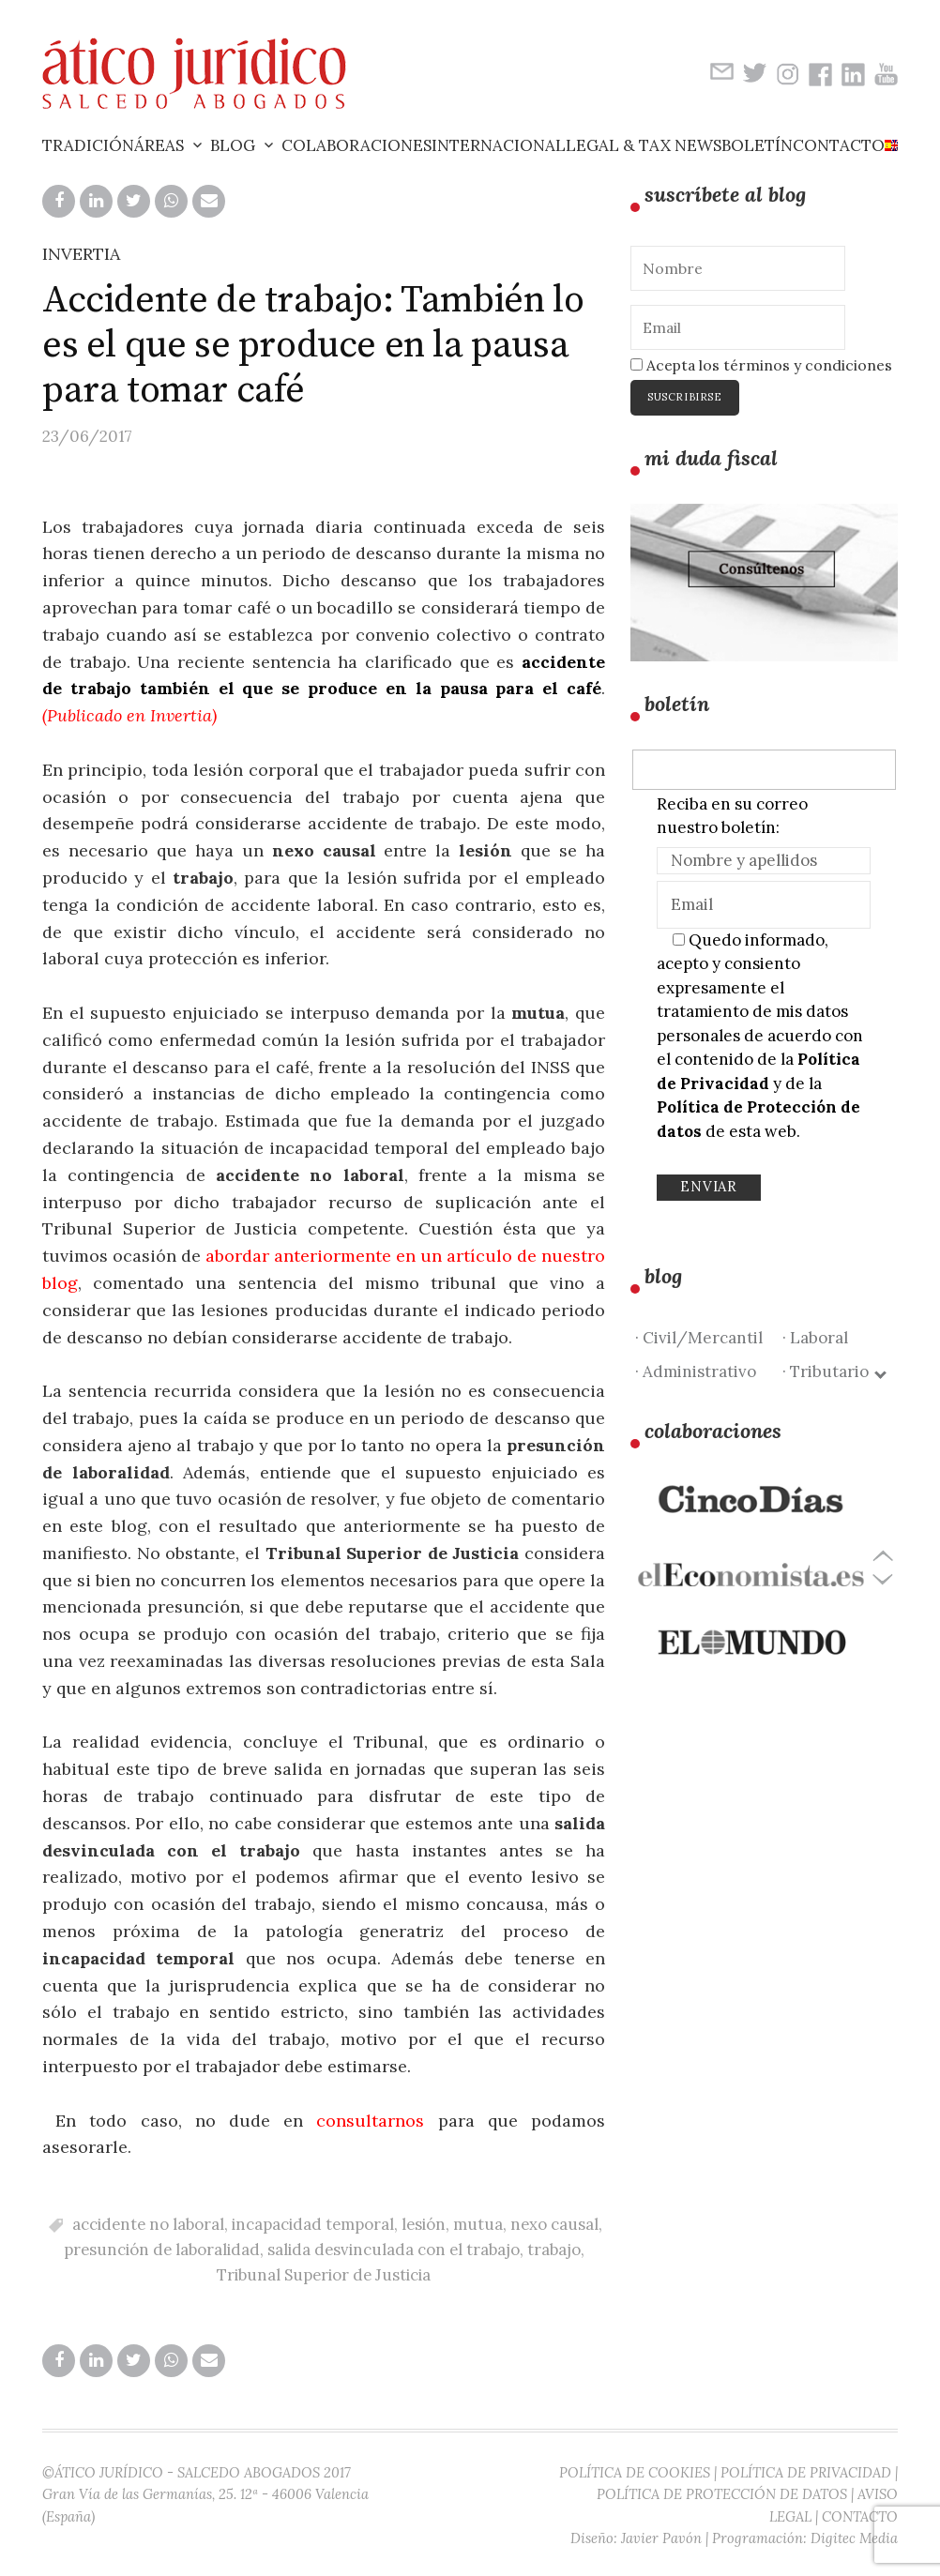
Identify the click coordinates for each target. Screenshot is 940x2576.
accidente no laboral (148, 2224)
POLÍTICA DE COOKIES (634, 2472)
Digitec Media (854, 2538)
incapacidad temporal (313, 2224)
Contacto (839, 145)
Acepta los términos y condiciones (761, 365)
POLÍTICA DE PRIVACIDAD (805, 2472)
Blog (232, 145)
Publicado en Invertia (129, 715)
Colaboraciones (356, 145)
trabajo (554, 2249)
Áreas (159, 145)
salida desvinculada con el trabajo (393, 2249)
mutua (478, 2224)
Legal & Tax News (643, 145)
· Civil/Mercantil (699, 1337)
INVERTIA (81, 254)
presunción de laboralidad (162, 2249)
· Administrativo (695, 1371)
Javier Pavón (661, 2538)
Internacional (499, 145)
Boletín (757, 145)
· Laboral (815, 1337)
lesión (424, 2224)
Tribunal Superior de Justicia (324, 2275)
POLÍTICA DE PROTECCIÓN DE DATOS (722, 2494)
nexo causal (554, 2224)
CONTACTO (860, 2516)
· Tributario (833, 1371)
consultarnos (370, 2120)
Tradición (88, 145)
